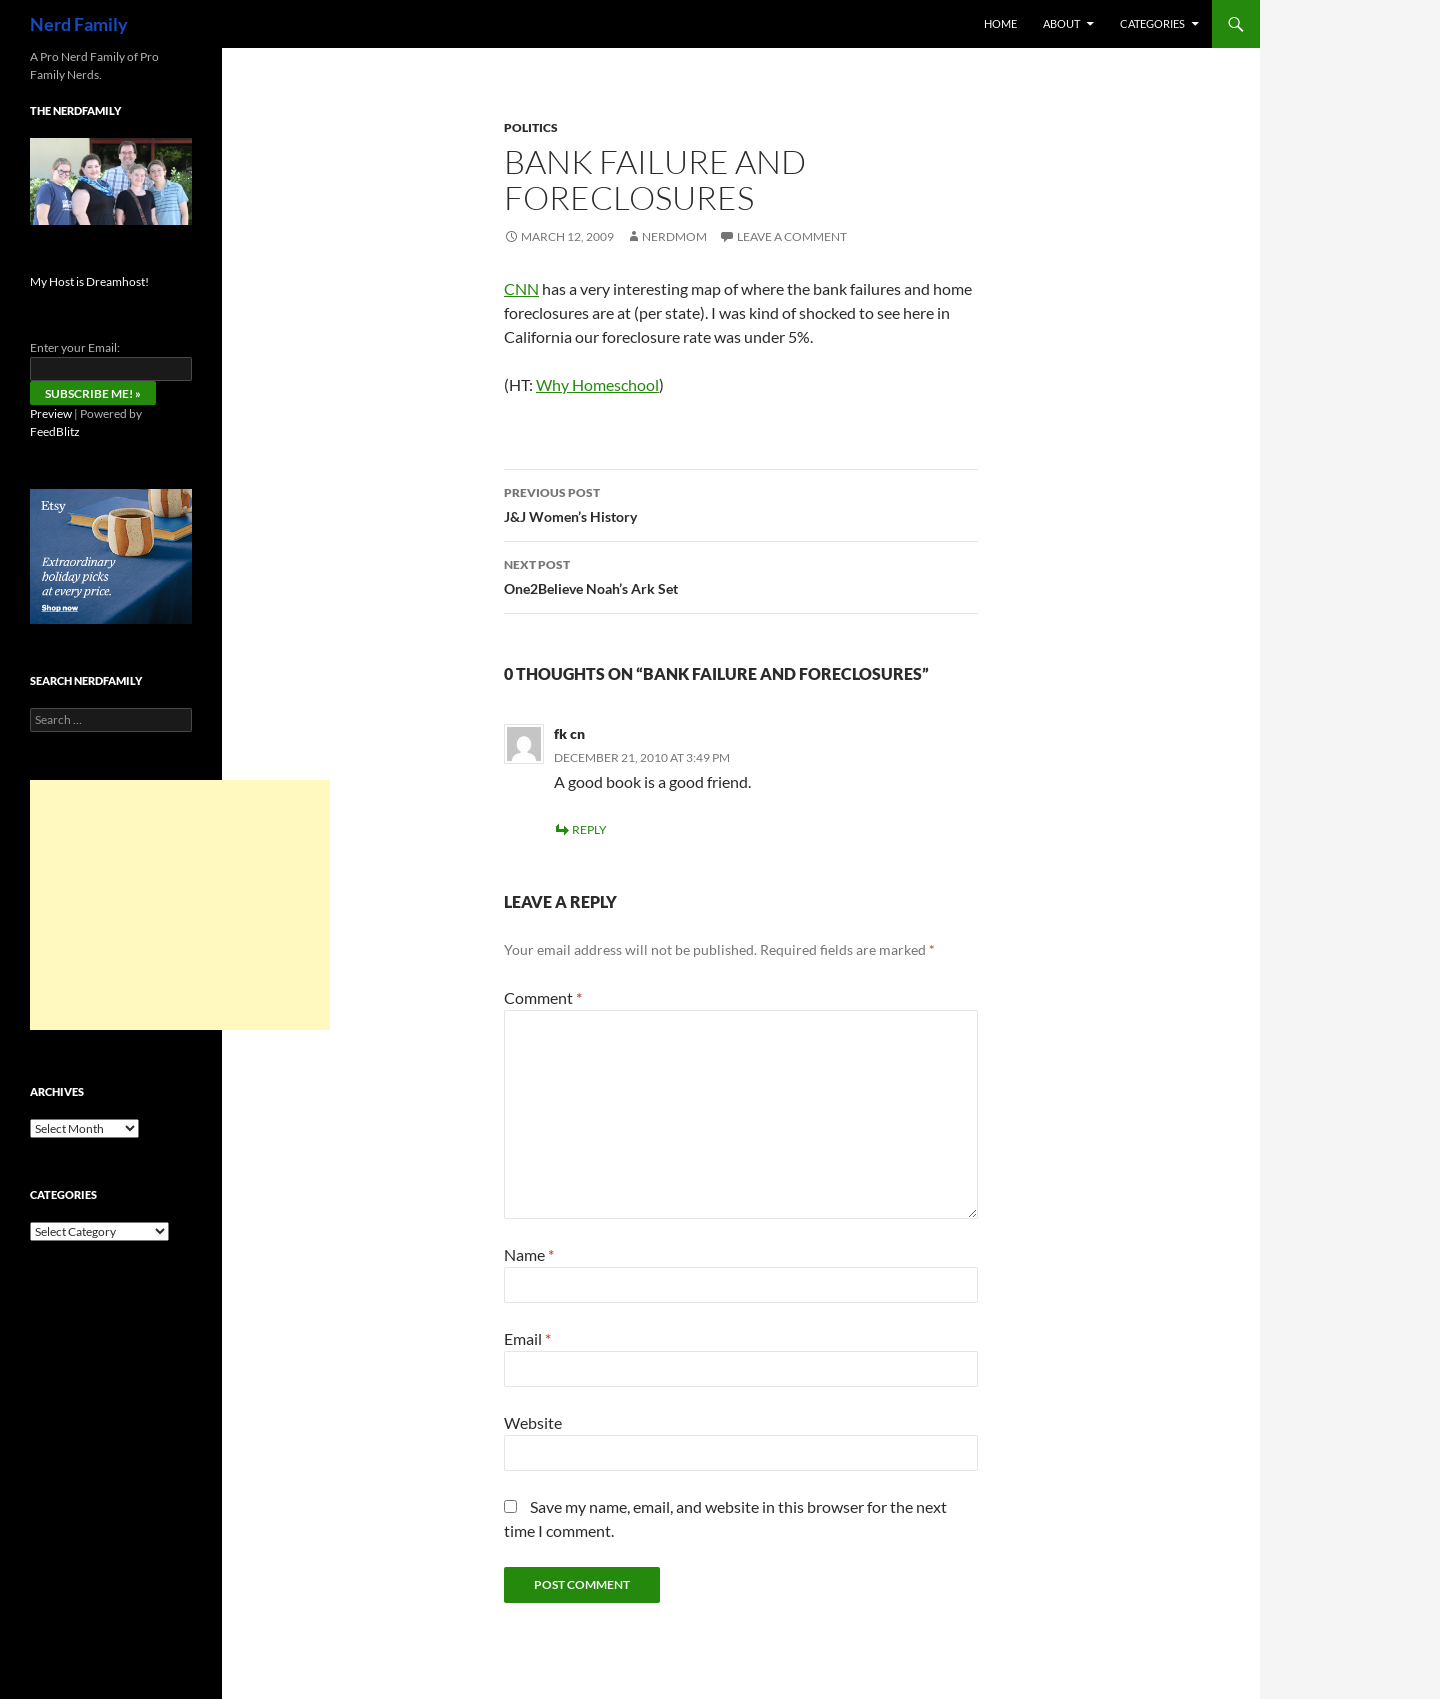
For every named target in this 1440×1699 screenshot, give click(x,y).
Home (1000, 23)
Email (527, 1338)
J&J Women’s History (741, 503)
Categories (1152, 23)
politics (531, 127)
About (1061, 23)
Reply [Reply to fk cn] (589, 829)
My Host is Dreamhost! (89, 281)
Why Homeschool (597, 384)
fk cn (569, 733)
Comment (543, 997)
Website (533, 1422)
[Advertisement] (180, 905)
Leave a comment (792, 236)
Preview (51, 413)
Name (529, 1254)
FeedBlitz (55, 431)
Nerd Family (79, 24)
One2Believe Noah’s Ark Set (741, 575)
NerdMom (674, 236)
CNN (521, 288)
